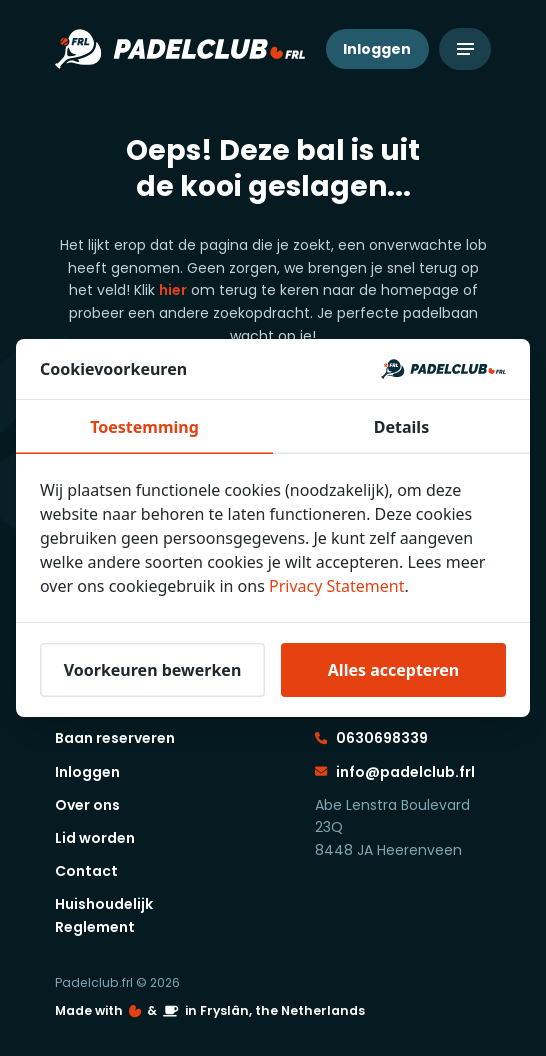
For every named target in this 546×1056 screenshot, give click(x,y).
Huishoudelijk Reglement (104, 915)
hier (173, 290)
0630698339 (371, 738)
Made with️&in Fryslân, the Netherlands (210, 1010)
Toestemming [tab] (144, 427)
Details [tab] (401, 427)
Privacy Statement (337, 586)
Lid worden (95, 838)
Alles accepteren (393, 670)
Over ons (87, 805)
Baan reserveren (115, 738)
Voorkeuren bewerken (153, 670)
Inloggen (87, 772)
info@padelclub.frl (395, 772)
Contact (86, 871)
